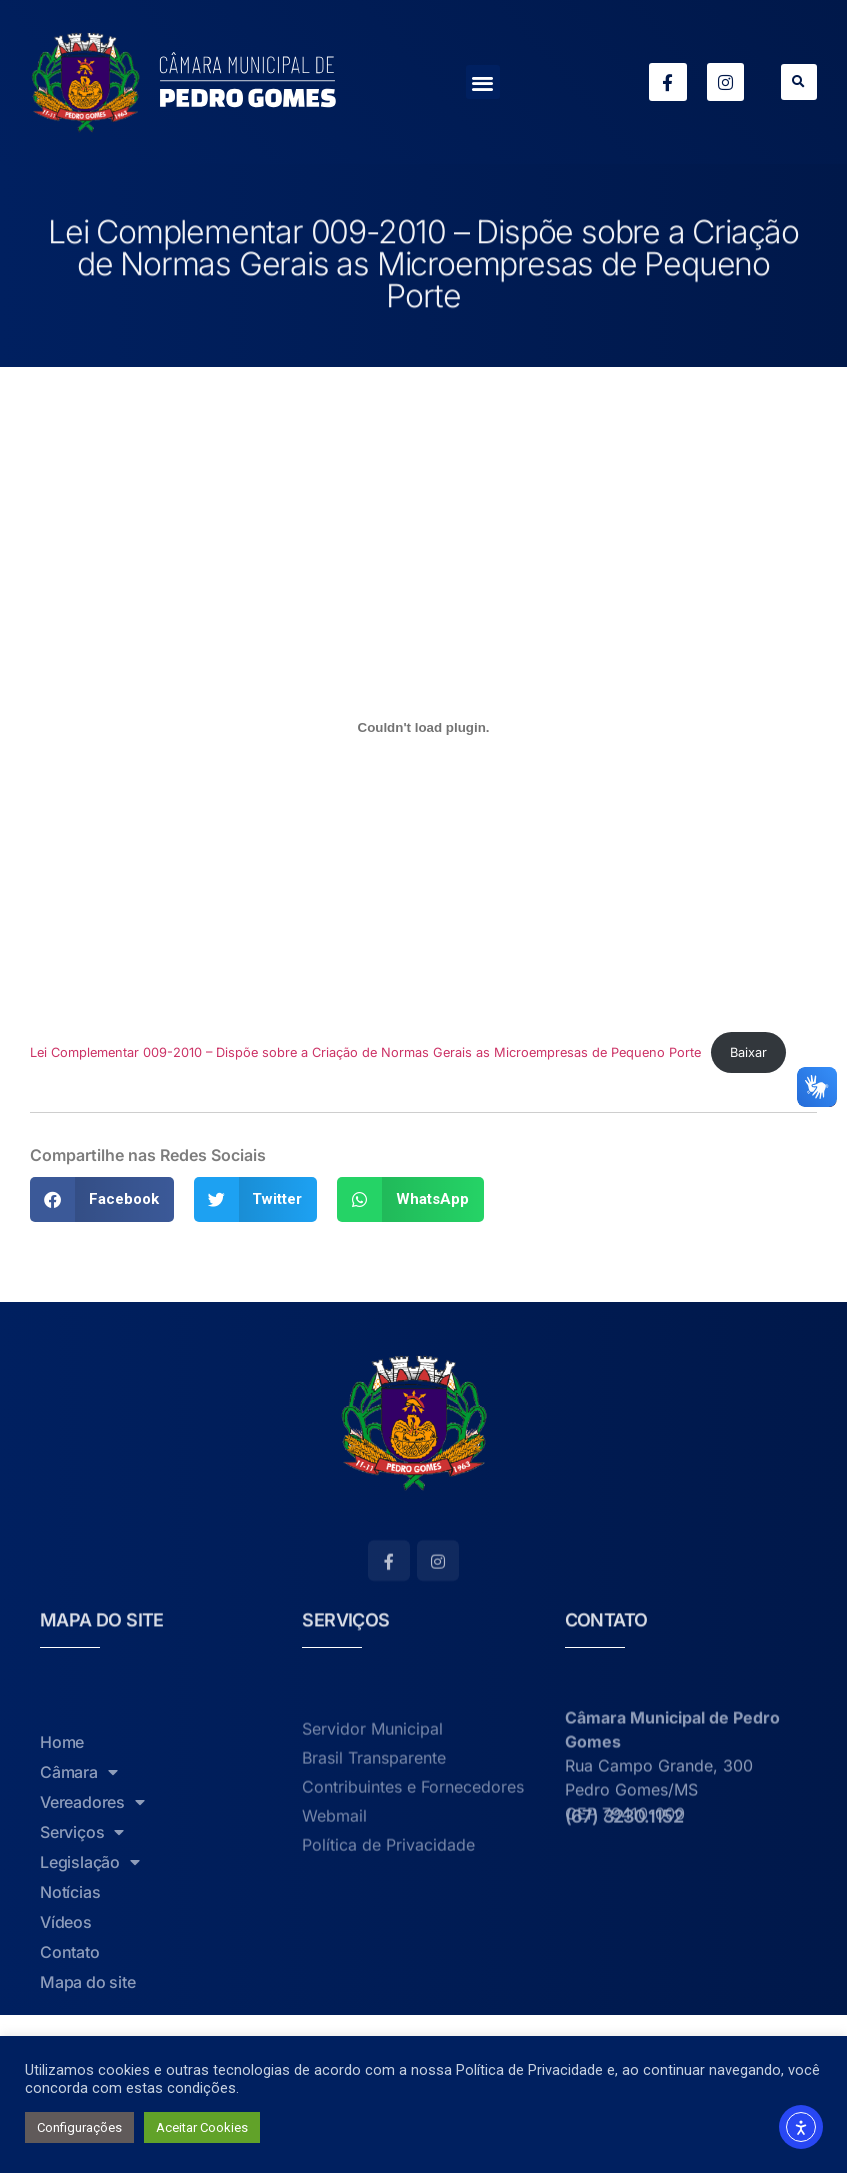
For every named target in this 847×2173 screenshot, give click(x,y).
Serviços (82, 1996)
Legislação (90, 2026)
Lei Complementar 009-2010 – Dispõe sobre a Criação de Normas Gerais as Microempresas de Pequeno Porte (365, 1052)
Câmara (79, 1936)
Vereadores (92, 1966)
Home (62, 1906)
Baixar (748, 1052)
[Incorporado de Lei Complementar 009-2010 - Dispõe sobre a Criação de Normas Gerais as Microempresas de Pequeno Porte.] (423, 727)
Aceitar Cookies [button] (202, 2127)
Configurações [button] (79, 2127)
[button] (483, 82)
